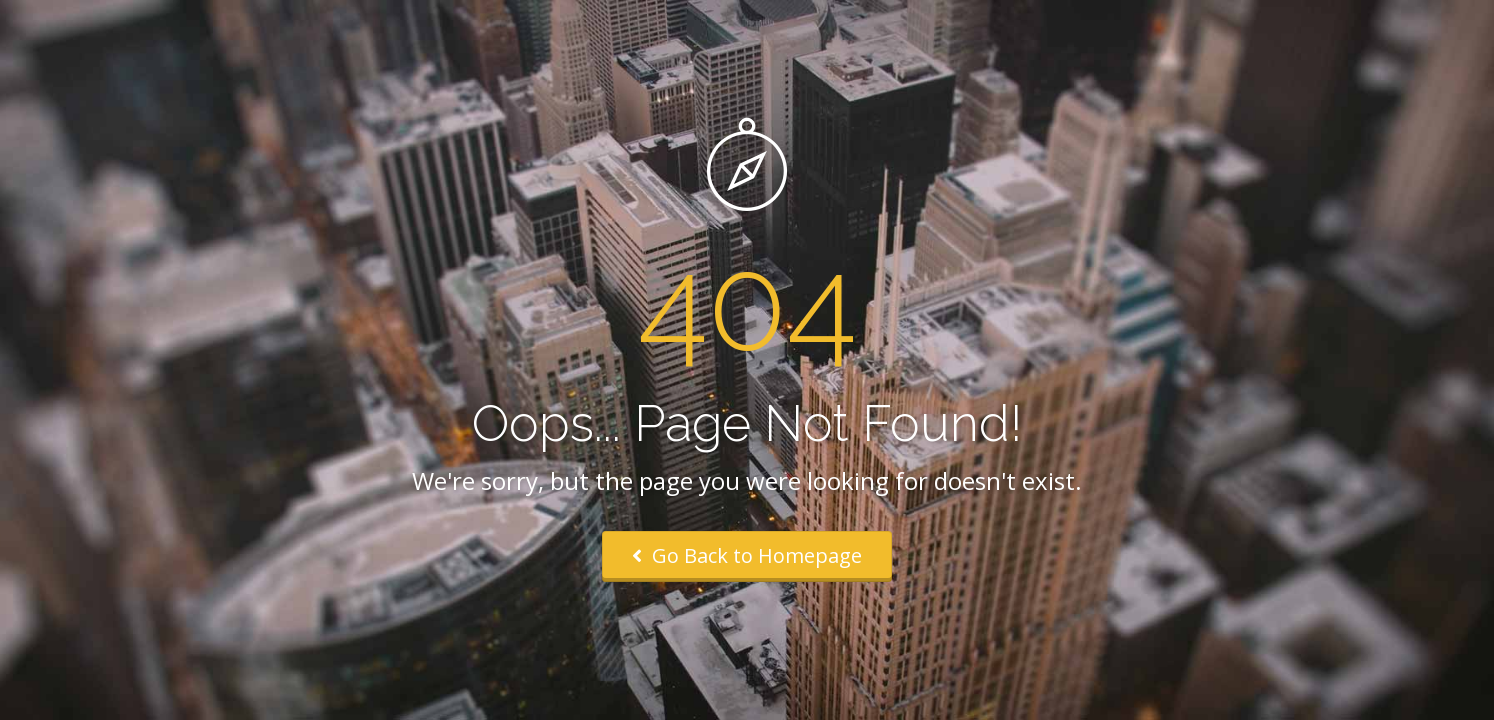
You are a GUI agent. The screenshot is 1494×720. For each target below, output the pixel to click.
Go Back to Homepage (747, 555)
